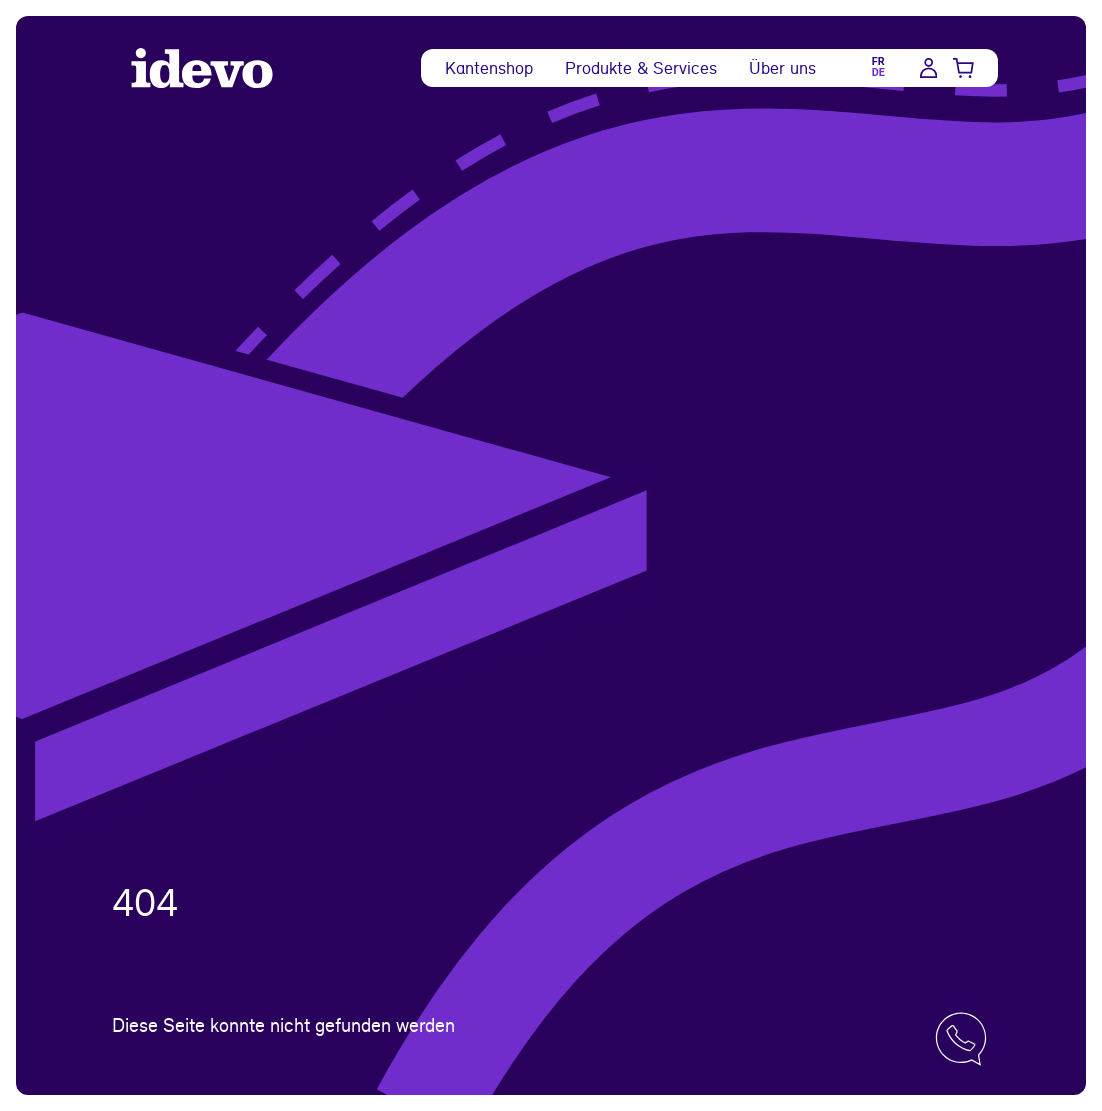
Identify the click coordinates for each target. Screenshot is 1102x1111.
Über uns (782, 67)
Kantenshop (489, 67)
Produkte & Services (641, 67)
